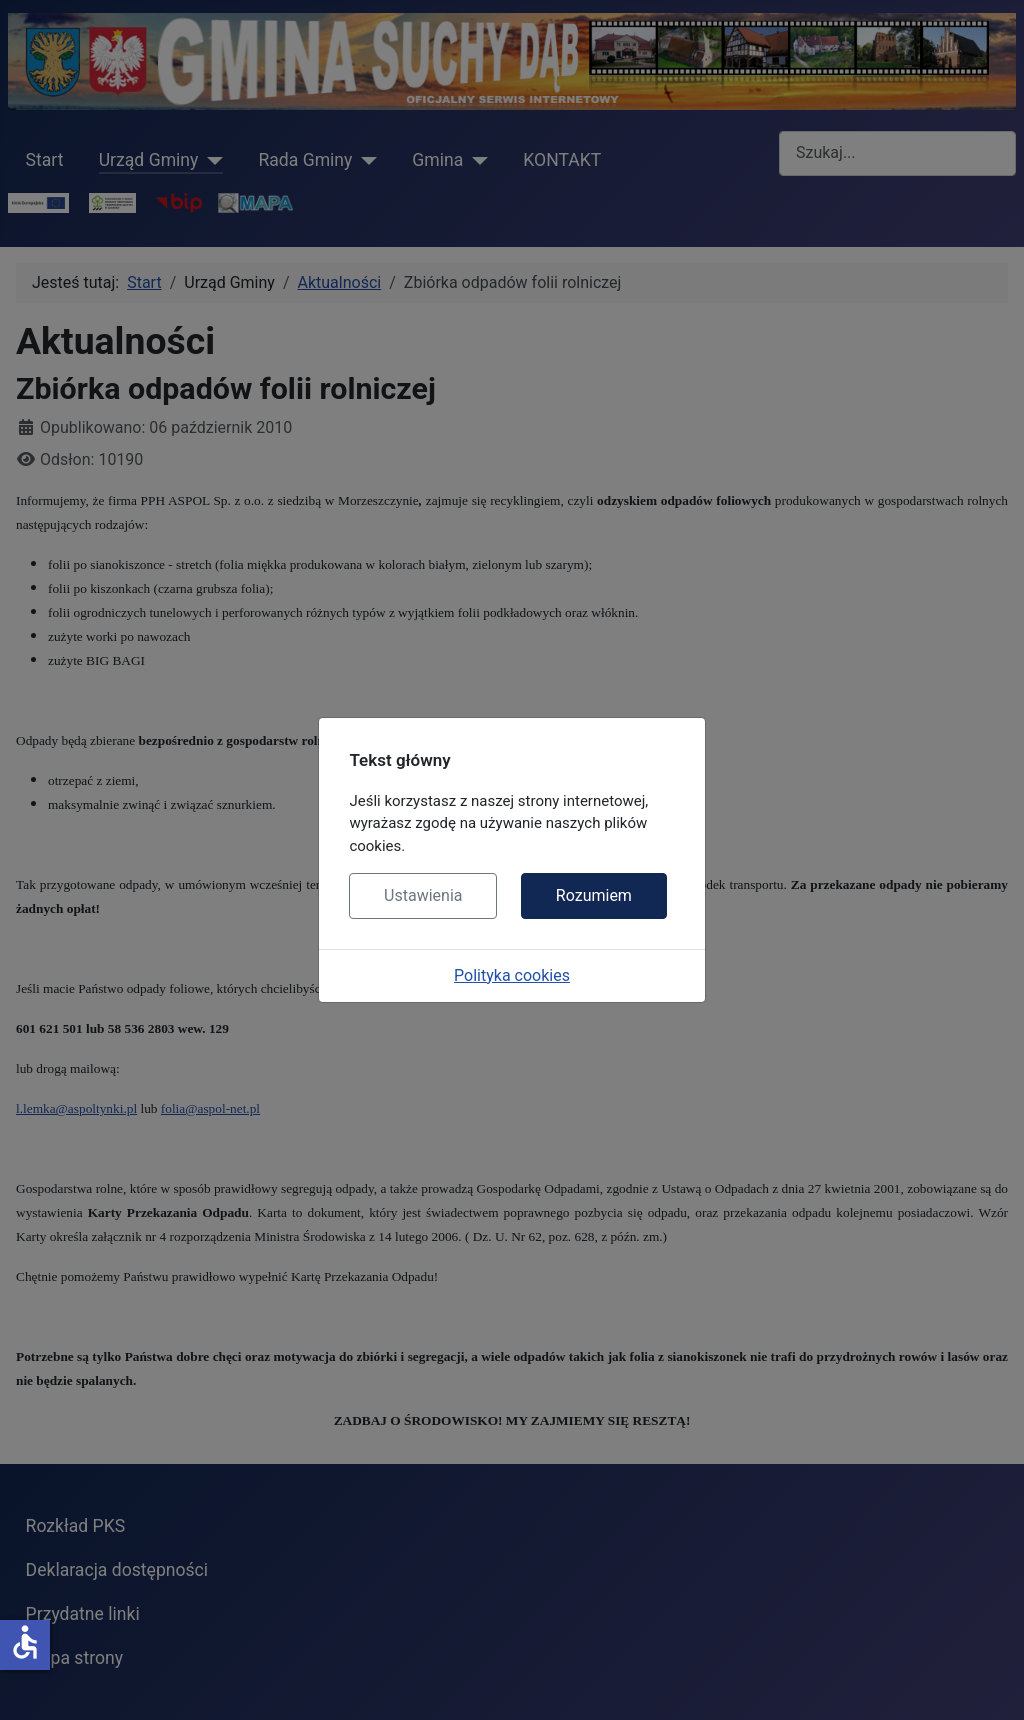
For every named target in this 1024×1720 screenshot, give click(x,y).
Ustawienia (423, 895)
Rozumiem (594, 895)
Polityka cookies (512, 975)
